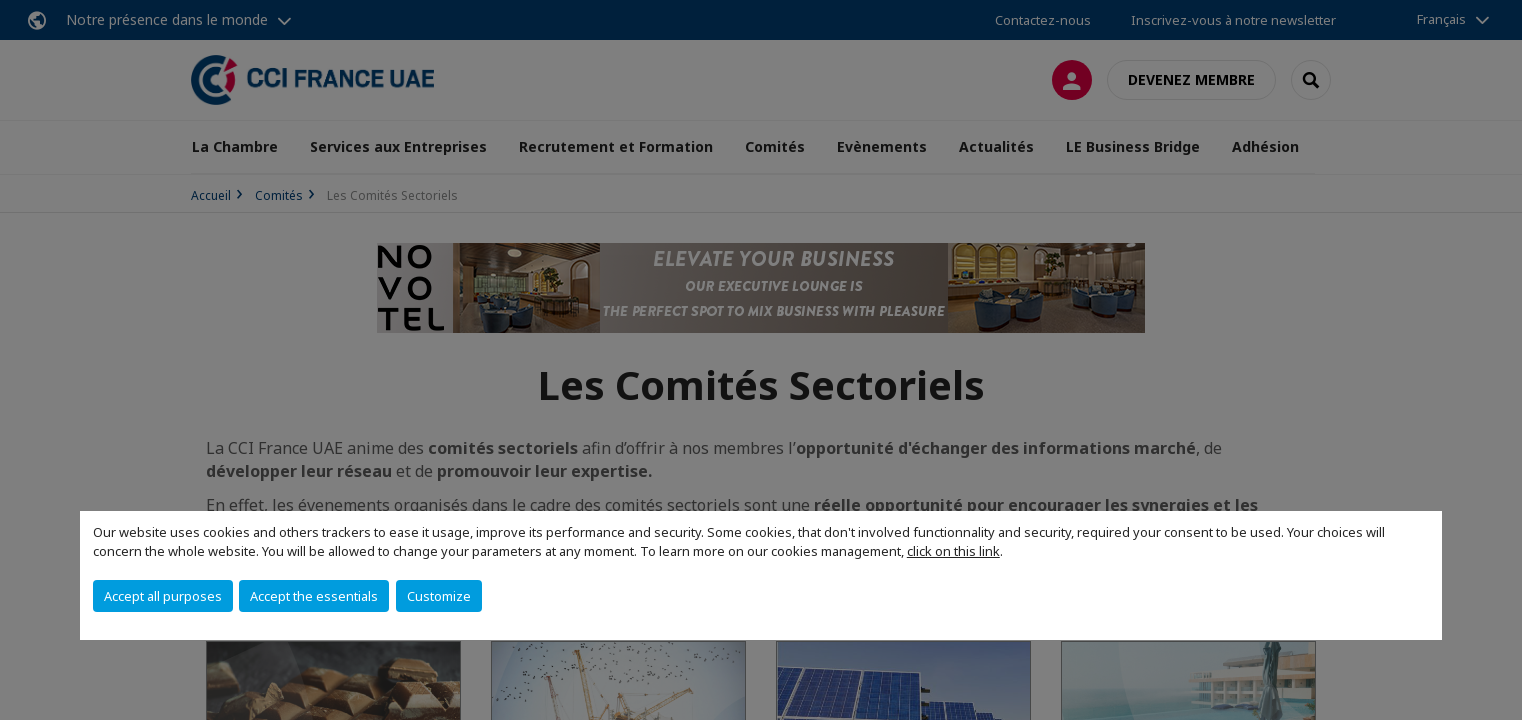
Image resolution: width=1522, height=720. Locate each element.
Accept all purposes (163, 596)
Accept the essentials (314, 596)
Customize (439, 596)
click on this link (953, 551)
